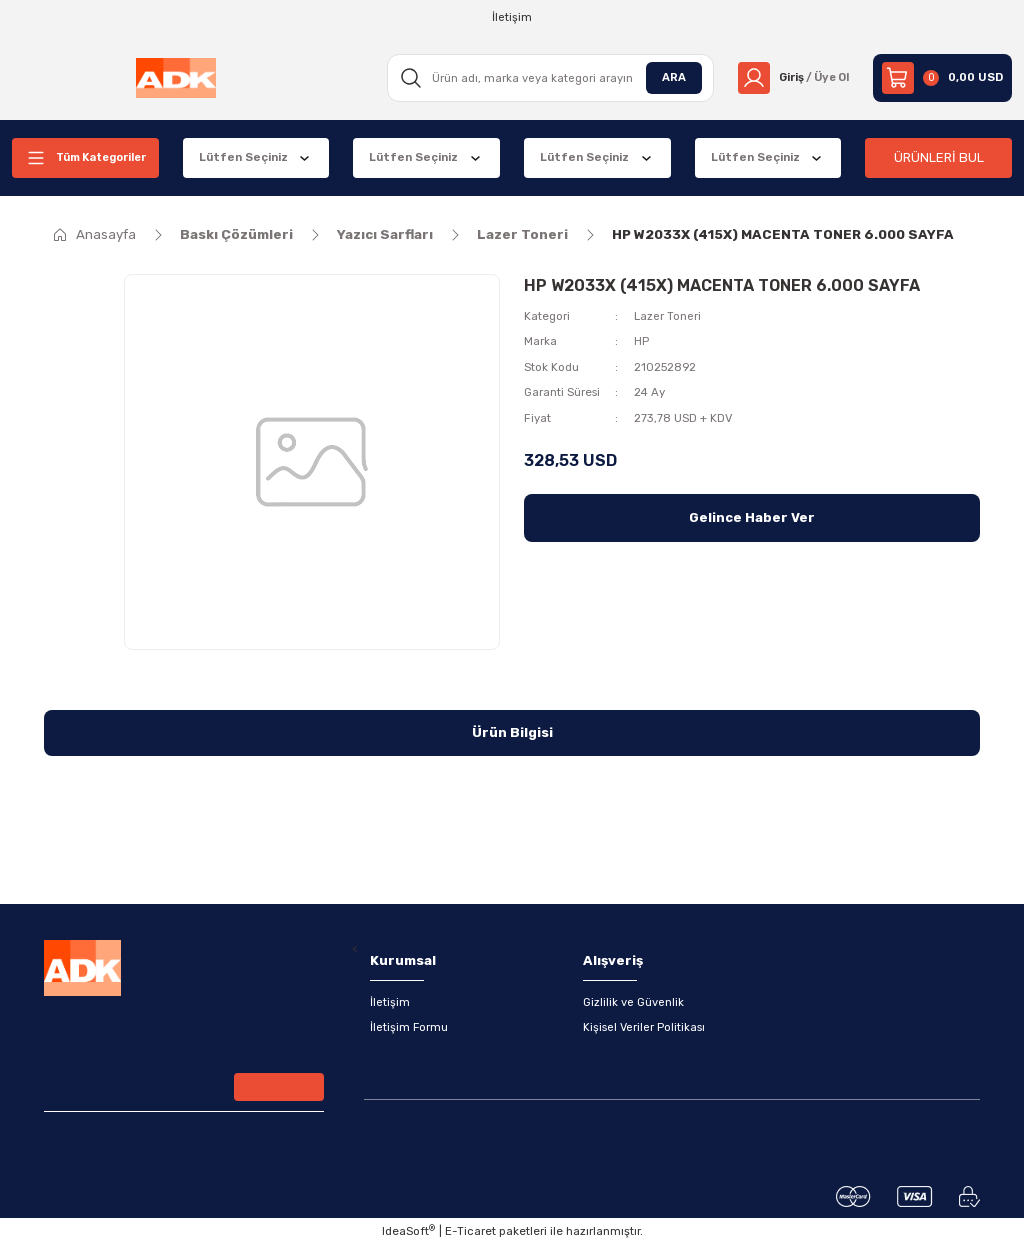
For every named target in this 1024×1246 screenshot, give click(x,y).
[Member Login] (790, 78)
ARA (668, 77)
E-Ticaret (470, 1232)
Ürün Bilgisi (512, 732)
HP (641, 341)
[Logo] (174, 78)
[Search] (546, 78)
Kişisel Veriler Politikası (644, 1028)
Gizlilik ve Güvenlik (633, 1002)
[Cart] (942, 78)
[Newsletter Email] (184, 1090)
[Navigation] (85, 158)
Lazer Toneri (667, 316)
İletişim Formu (409, 1028)
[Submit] (279, 1088)
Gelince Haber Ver (752, 517)
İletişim (390, 1002)
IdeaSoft (408, 1231)
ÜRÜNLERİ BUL (939, 157)
